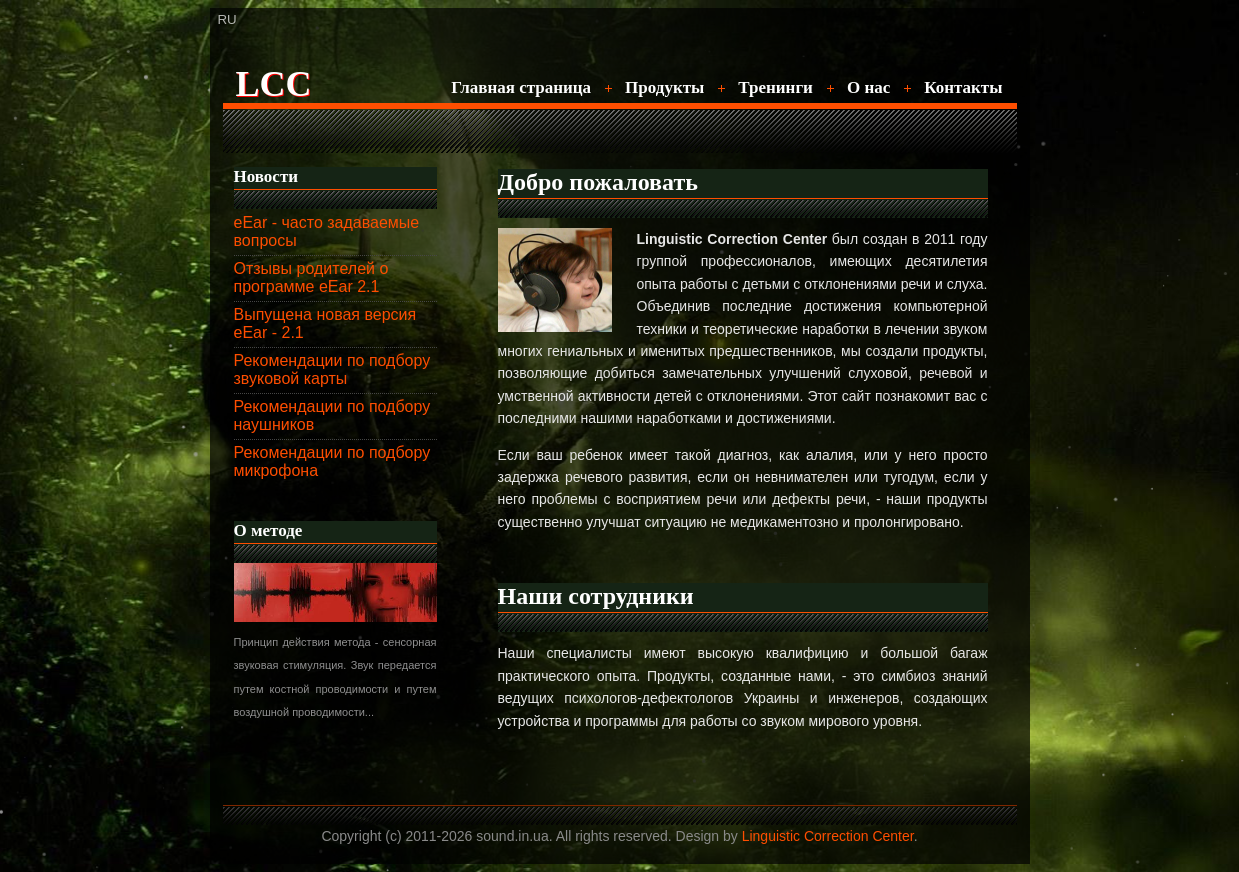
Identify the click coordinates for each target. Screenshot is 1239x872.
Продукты (664, 87)
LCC (274, 84)
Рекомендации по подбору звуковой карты (332, 369)
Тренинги (775, 87)
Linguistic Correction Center (828, 836)
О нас (868, 87)
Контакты (963, 87)
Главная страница (521, 87)
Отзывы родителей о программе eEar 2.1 (311, 277)
